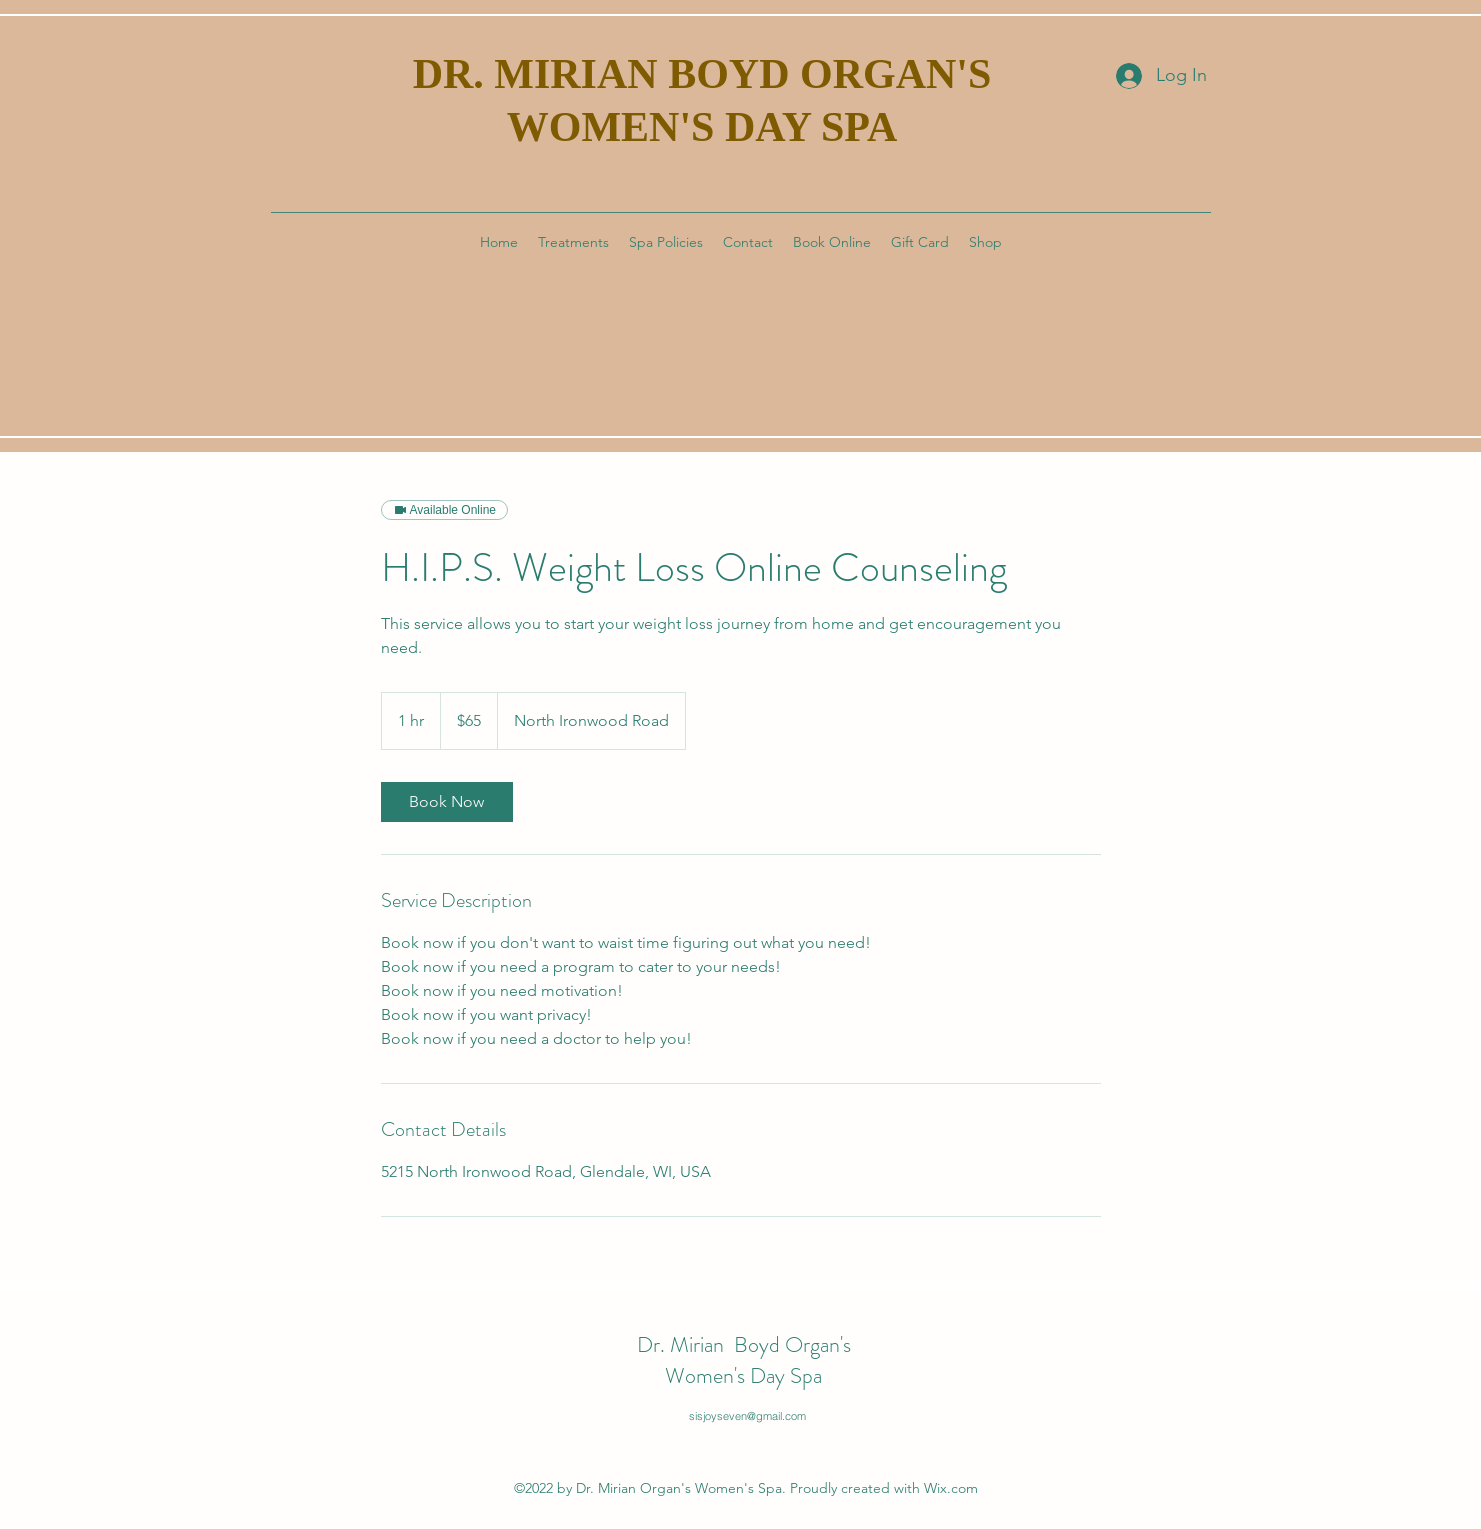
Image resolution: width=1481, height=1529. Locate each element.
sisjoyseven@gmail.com (747, 1416)
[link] (447, 802)
